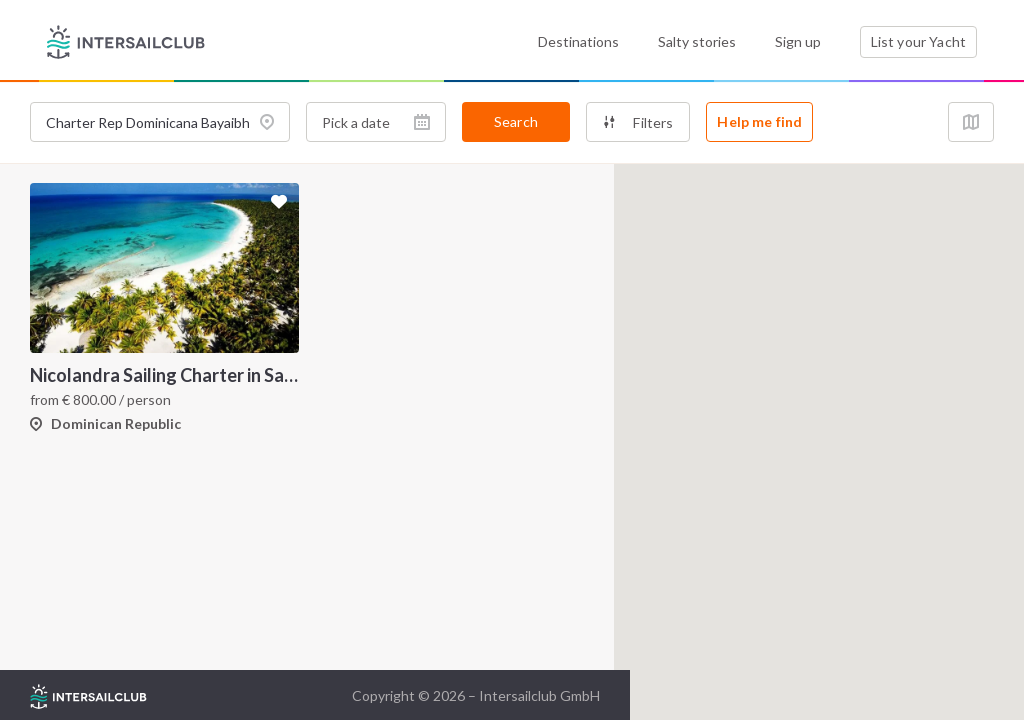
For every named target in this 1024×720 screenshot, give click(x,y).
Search (516, 121)
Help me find (759, 121)
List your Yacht (918, 41)
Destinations (578, 41)
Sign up (798, 41)
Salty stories (697, 41)
